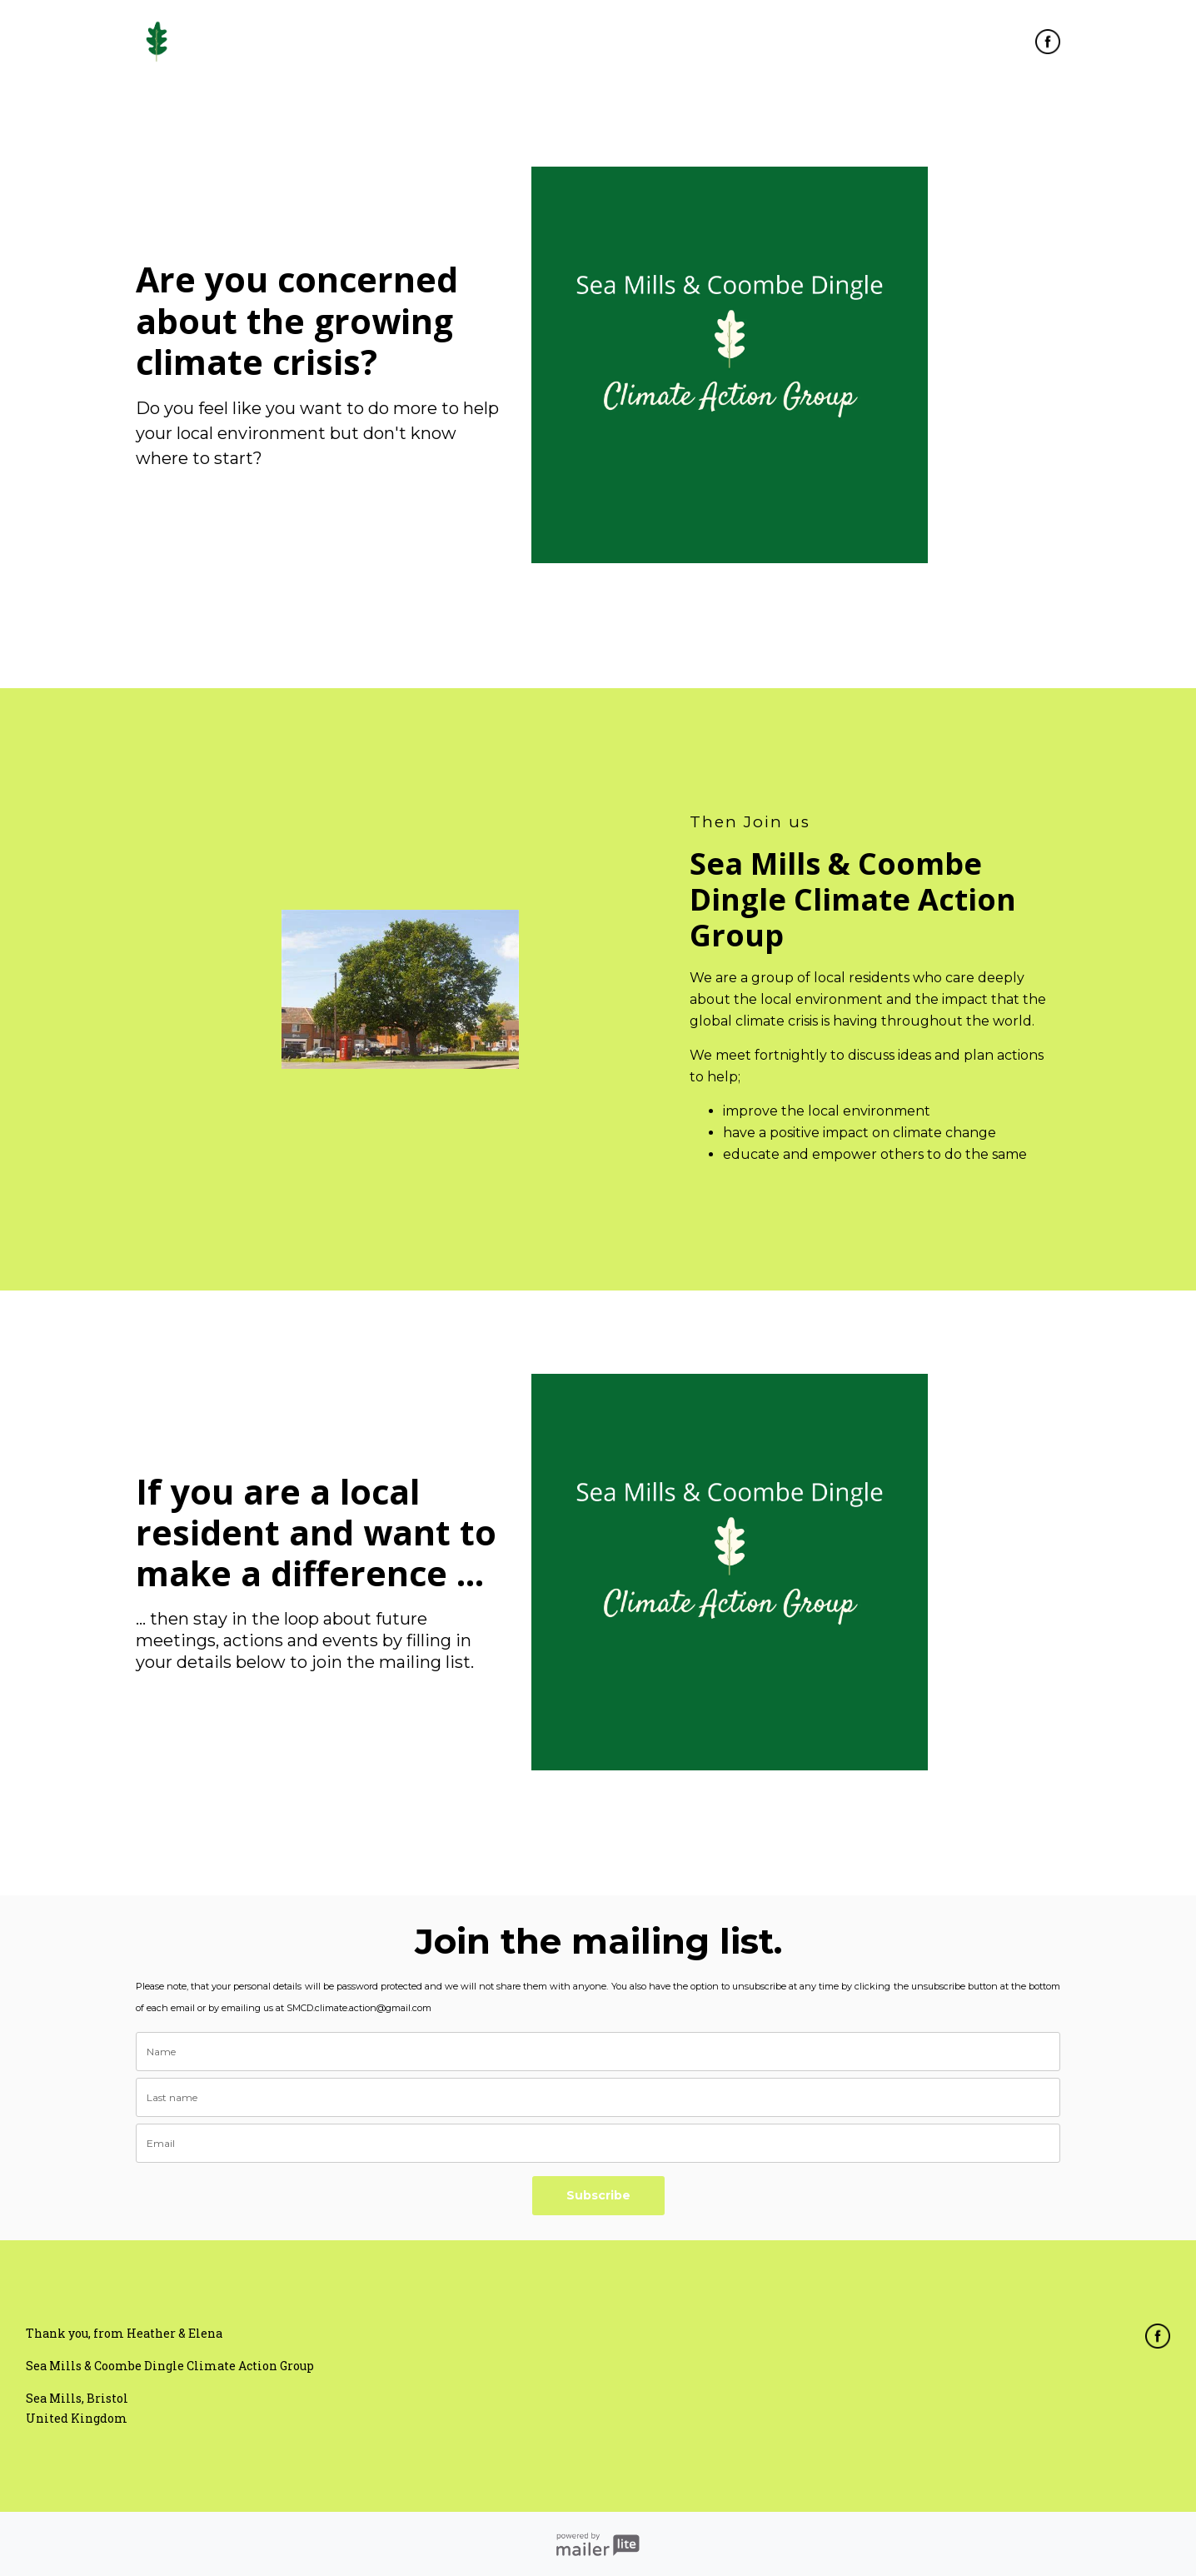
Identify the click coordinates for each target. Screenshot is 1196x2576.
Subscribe (598, 2195)
